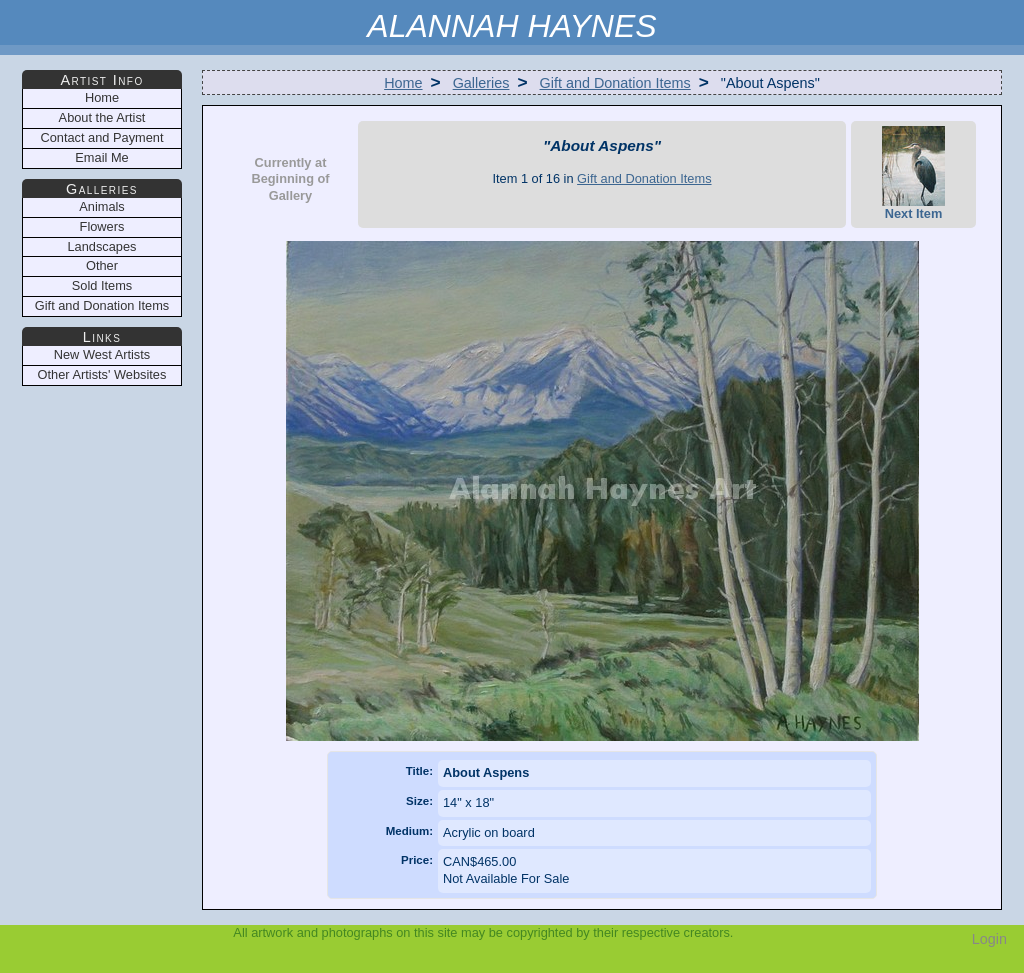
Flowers (102, 226)
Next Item (913, 173)
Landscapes (101, 246)
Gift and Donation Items (615, 83)
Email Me (101, 157)
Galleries (481, 83)
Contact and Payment (101, 137)
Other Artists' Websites (102, 374)
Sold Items (102, 285)
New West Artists (102, 354)
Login (989, 939)
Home (403, 83)
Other (102, 265)
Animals (102, 206)
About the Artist (102, 117)
